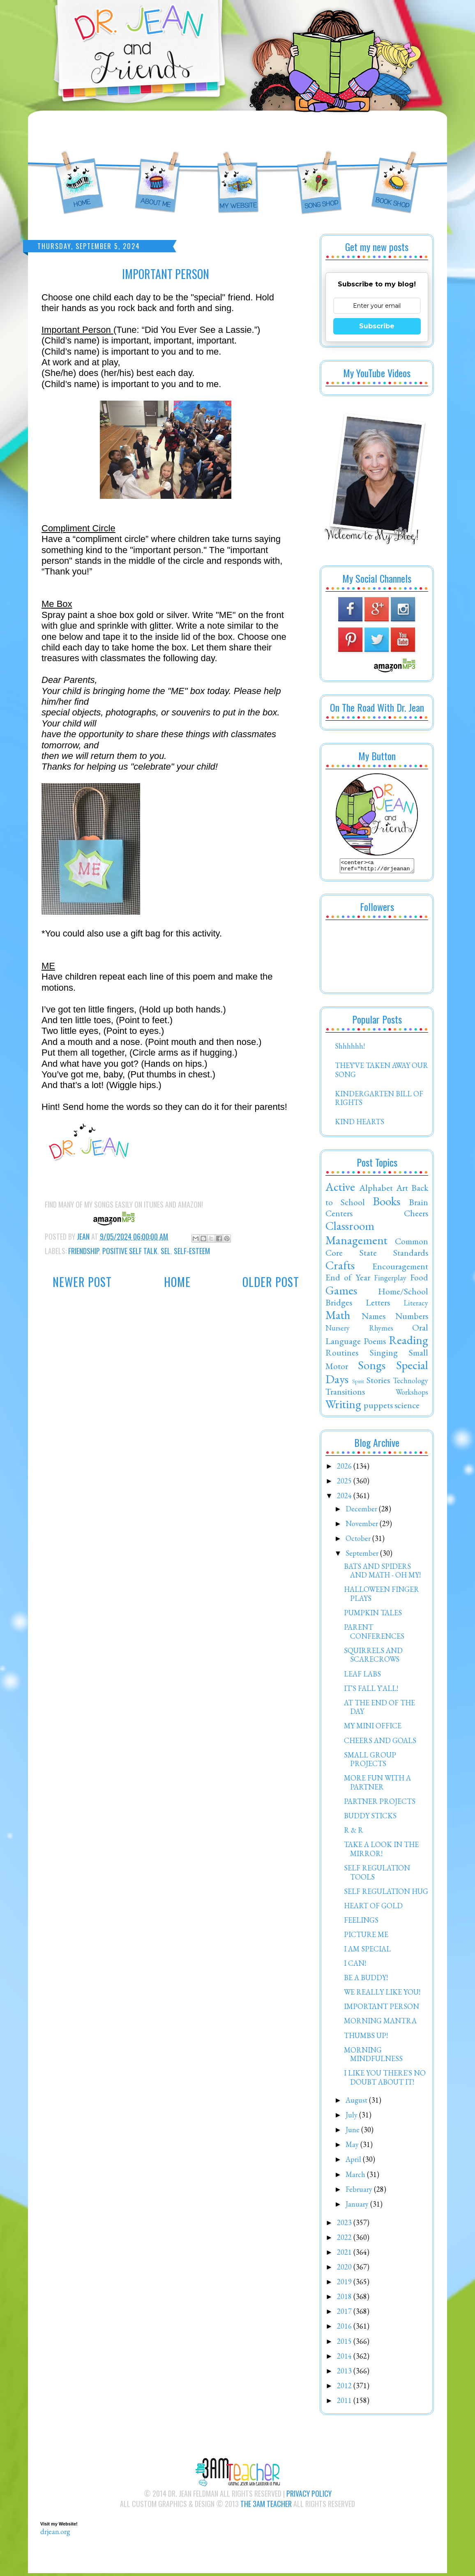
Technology (410, 1383)
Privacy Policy (309, 2496)
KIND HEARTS (359, 1124)
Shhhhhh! (350, 1048)
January (358, 2206)
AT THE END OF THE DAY (379, 1709)
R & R (353, 1832)
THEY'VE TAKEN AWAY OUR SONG (381, 1072)
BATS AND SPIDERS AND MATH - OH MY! (382, 1573)
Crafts (340, 1267)
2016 (345, 2328)
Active (340, 1189)
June (353, 2132)
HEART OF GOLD (373, 1908)
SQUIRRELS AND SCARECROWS (373, 1657)
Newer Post (82, 1281)
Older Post (270, 1281)
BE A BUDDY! (366, 1980)
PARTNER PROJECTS (379, 1803)
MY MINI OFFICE (372, 1728)
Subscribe (376, 326)
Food (419, 1279)
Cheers (416, 1215)
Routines (341, 1355)
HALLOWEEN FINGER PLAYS (381, 1596)
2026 (345, 1468)
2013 (345, 2373)
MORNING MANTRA (380, 2023)
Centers (339, 1215)
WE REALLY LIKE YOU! (382, 1994)
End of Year (347, 1279)
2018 (345, 2299)
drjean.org (55, 2534)
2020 (345, 2269)
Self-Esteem (192, 1250)
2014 (345, 2358)
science (407, 1407)
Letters (378, 1304)
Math (337, 1317)
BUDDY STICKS (370, 1818)
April (354, 2161)
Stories (378, 1382)
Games (341, 1293)
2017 (345, 2313)
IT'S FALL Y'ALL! (371, 1690)
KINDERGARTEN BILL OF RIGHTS (379, 1100)
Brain (418, 1204)
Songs (371, 1367)
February (360, 2191)
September (363, 1555)
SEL (166, 1250)
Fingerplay (390, 1280)
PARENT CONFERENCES (374, 1634)
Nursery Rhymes (359, 1330)
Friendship (83, 1250)
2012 (345, 2388)
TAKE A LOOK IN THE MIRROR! (381, 1851)
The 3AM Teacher (266, 2506)
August (357, 2102)
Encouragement (400, 1268)
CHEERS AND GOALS (380, 1743)
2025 (345, 1483)
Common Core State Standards (376, 1249)
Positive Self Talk (129, 1250)
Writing (343, 1406)
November (363, 1526)
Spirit (358, 1383)
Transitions (345, 1394)
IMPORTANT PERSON (381, 2008)
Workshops (412, 1394)
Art (402, 1190)
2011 (345, 2403)
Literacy (416, 1305)
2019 (345, 2284)
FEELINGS (361, 1922)
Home (177, 1281)
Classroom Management (356, 1235)
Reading (408, 1342)
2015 (345, 2343)
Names (373, 1318)
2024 (345, 1498)
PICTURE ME (366, 1937)
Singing (384, 1355)
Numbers (411, 1318)
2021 (345, 2254)
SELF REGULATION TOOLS (377, 1875)
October (359, 1540)
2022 (345, 2239)
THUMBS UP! (366, 2038)
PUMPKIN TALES (373, 1615)
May (353, 2147)
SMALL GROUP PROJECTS (370, 1762)
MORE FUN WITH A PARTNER (377, 1785)
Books (386, 1203)
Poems (375, 1343)
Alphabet (376, 1190)
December (362, 1511)
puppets (378, 1407)
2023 (345, 2225)
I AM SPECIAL (367, 1951)
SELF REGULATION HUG (386, 1893)
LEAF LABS (362, 1676)
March (356, 2177)
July (352, 2117)
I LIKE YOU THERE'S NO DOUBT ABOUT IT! (385, 2080)
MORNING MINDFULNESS (373, 2057)
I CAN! (355, 1965)
